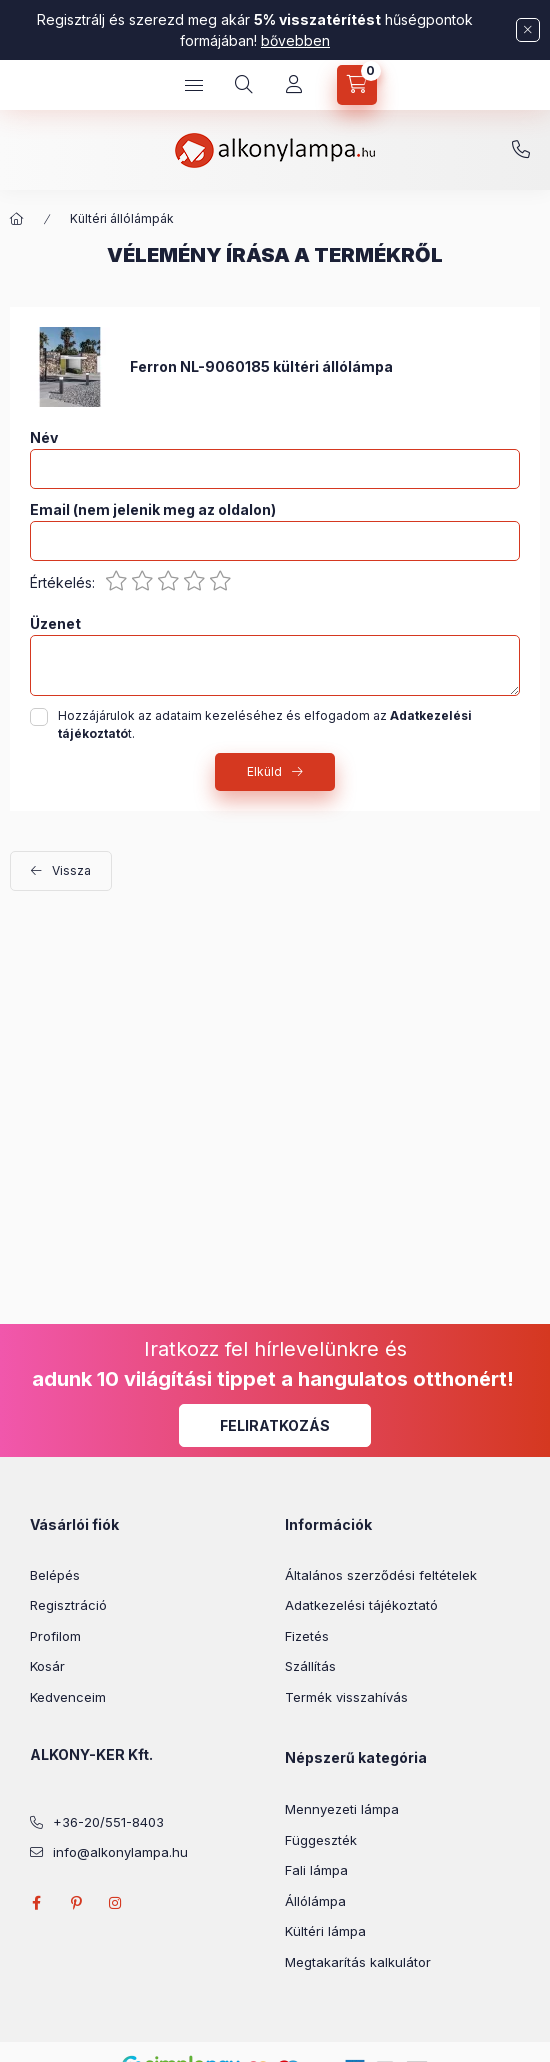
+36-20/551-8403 (521, 150)
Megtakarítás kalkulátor (358, 1962)
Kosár (47, 1666)
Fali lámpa (316, 1870)
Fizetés (307, 1636)
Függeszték (321, 1840)
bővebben (295, 40)
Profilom (55, 1636)
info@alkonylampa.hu (120, 1852)
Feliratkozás (275, 1425)
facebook (36, 1903)
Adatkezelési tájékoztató (361, 1605)
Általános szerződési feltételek (381, 1575)
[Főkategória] (17, 219)
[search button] (244, 85)
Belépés (55, 1575)
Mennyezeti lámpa (342, 1809)
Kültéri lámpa (325, 1931)
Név (44, 438)
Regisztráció (68, 1605)
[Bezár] (528, 30)
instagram (116, 1903)
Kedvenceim (68, 1697)
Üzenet (55, 624)
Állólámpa (315, 1901)
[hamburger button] (194, 85)
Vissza (71, 870)
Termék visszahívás (346, 1697)
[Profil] (294, 85)
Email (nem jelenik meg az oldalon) (153, 510)
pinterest (76, 1903)
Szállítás (310, 1666)
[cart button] (357, 85)
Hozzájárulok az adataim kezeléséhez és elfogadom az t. (265, 724)
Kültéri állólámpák (122, 218)
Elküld (264, 771)
